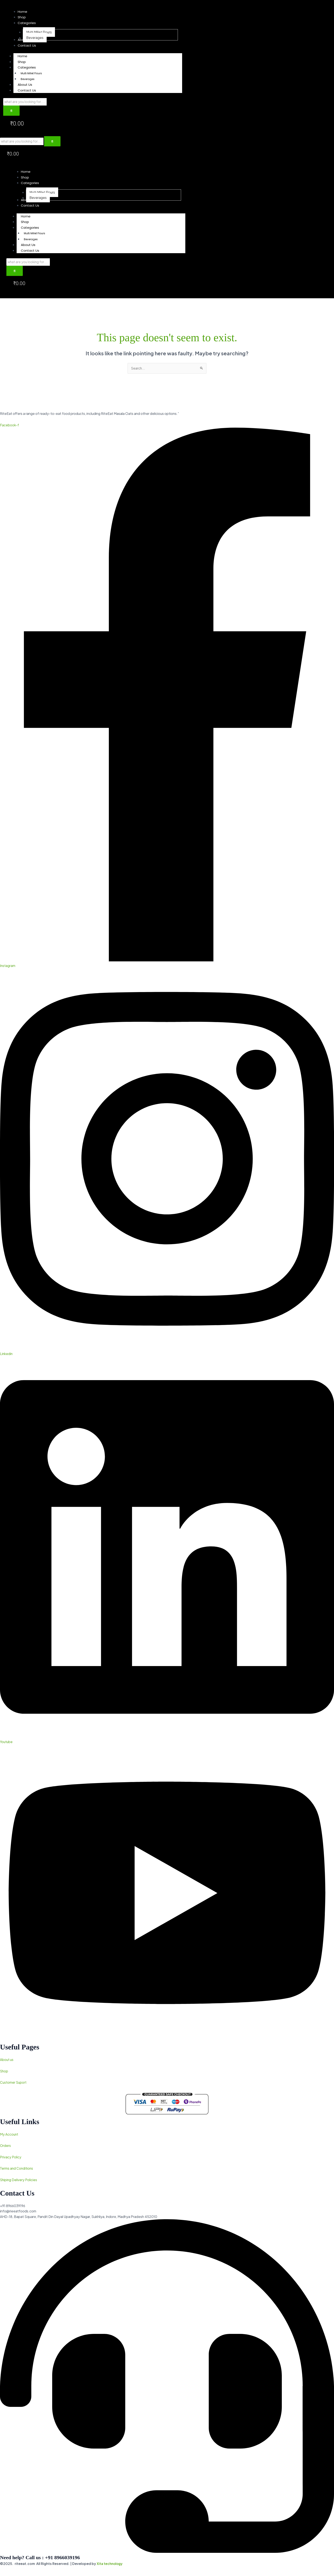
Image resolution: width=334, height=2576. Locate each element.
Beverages (28, 79)
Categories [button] (32, 67)
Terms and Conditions (17, 2172)
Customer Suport (13, 2086)
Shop (22, 61)
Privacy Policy (11, 2160)
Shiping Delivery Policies (19, 2183)
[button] (28, 23)
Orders (5, 2149)
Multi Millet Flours (31, 74)
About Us (26, 85)
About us (7, 2063)
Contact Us (28, 90)
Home (23, 56)
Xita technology (110, 2567)
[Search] (25, 102)
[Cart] (15, 124)
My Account (9, 2138)
